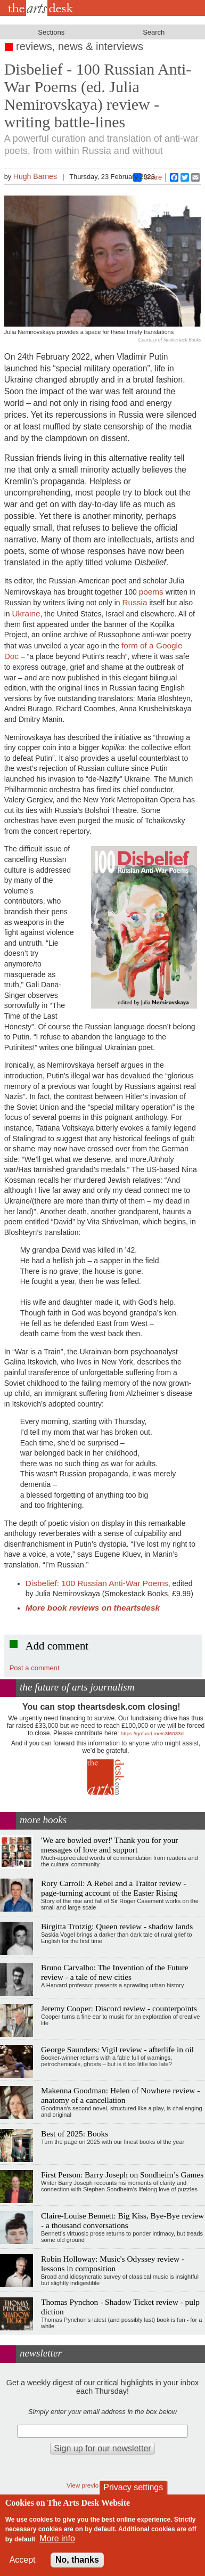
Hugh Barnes (35, 176)
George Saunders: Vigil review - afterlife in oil (117, 2049)
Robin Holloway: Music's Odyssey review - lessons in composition (112, 2263)
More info (57, 2538)
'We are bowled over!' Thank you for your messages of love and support (109, 1844)
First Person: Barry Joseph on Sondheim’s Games (122, 2174)
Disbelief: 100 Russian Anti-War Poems (97, 1583)
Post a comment (35, 1668)
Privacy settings (133, 2487)
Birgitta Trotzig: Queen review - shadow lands (117, 1926)
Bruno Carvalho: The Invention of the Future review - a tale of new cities (114, 1972)
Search (154, 32)
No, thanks (77, 2559)
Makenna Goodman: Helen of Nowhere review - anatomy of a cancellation (120, 2095)
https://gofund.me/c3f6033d (152, 1733)
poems (151, 591)
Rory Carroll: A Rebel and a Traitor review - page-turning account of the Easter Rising (113, 1888)
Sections (51, 32)
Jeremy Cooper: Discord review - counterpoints (119, 2008)
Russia (134, 602)
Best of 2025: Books (74, 2133)
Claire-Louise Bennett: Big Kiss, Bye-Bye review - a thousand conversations (122, 2220)
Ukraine (26, 613)
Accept (23, 2559)
